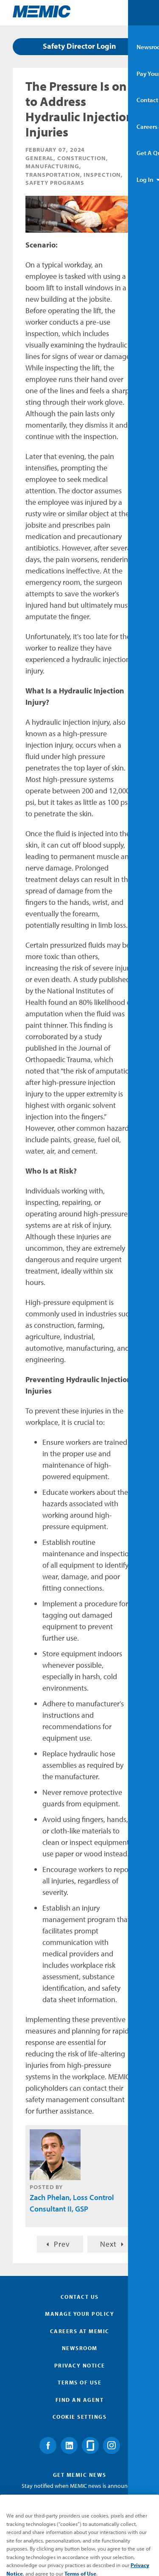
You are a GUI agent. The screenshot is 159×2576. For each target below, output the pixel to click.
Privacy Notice (79, 2365)
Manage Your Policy (79, 2313)
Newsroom (80, 2348)
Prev (62, 2244)
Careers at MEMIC (79, 2331)
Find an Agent (80, 2399)
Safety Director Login (79, 46)
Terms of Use (79, 2382)
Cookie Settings (80, 2416)
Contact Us (80, 2296)
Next (108, 2244)
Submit (80, 2527)
